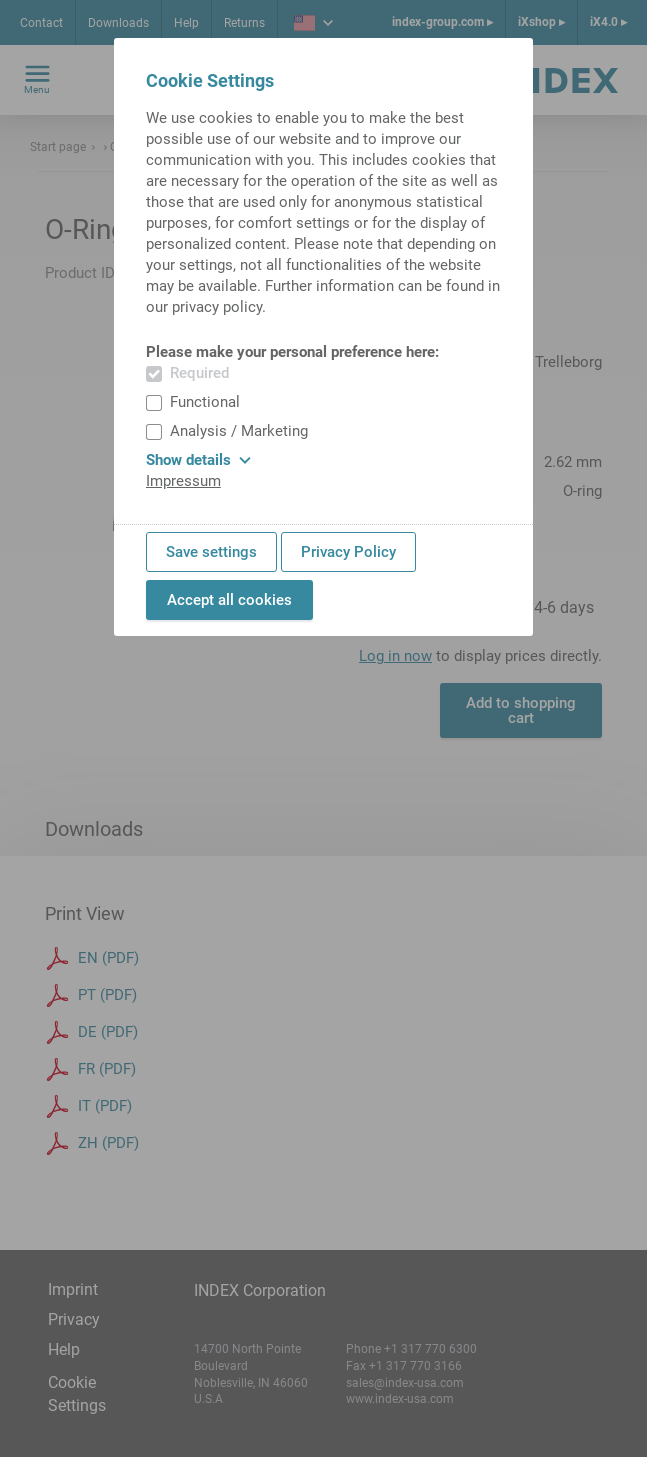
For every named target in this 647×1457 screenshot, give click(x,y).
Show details (198, 460)
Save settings (211, 552)
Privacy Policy (348, 552)
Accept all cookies (229, 600)
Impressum (183, 481)
